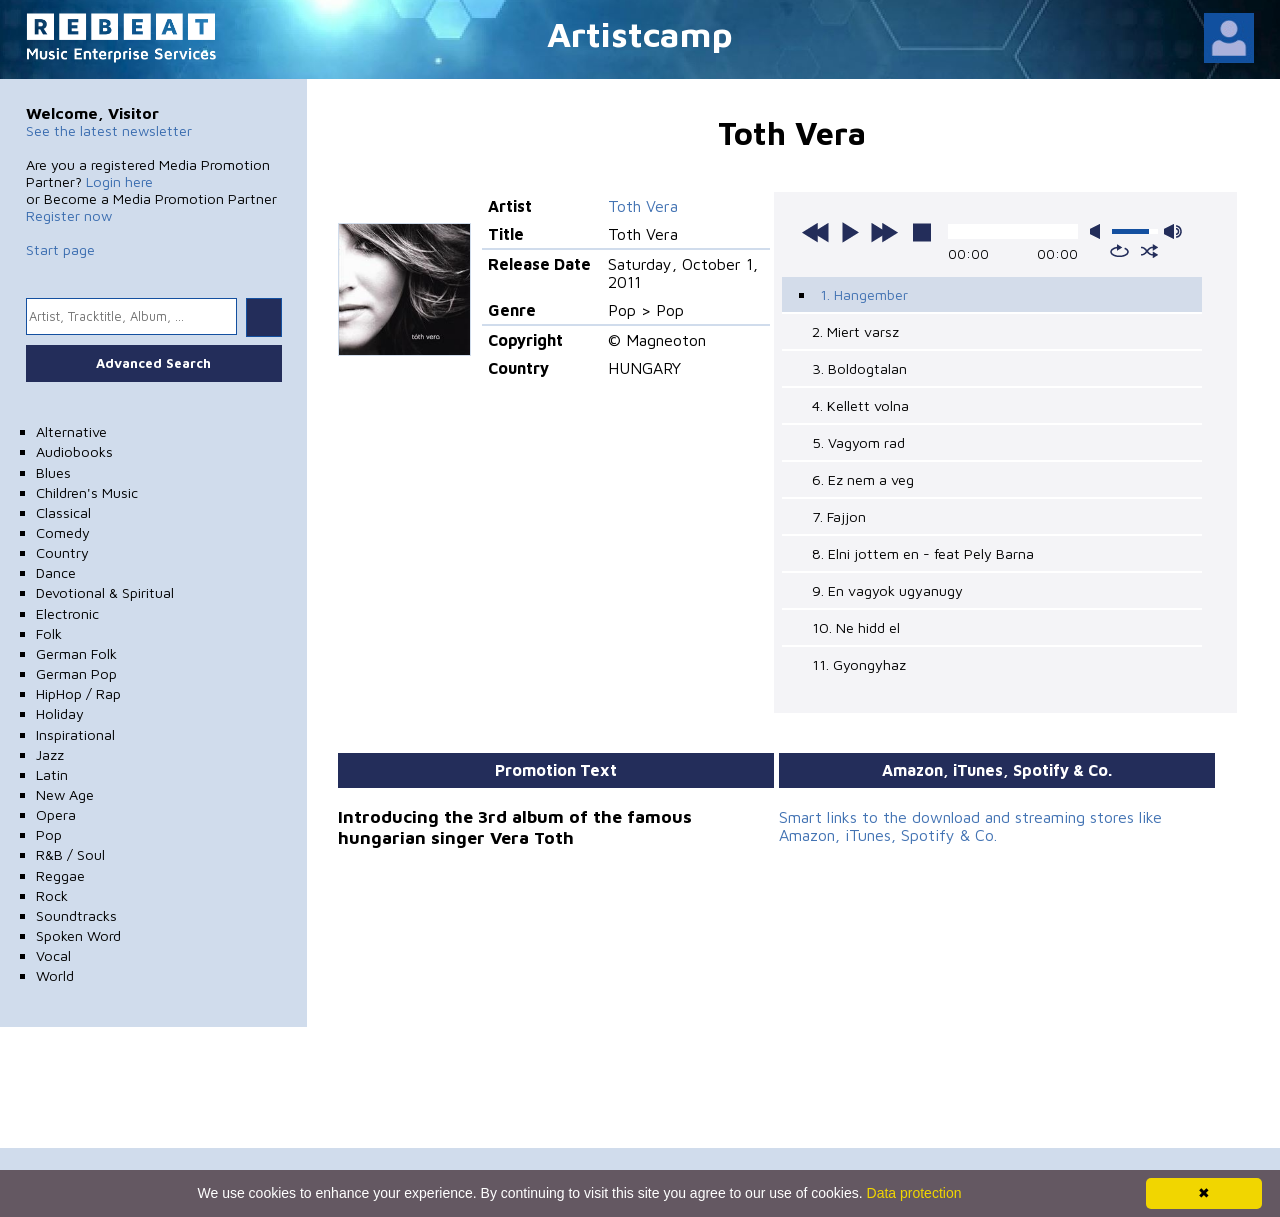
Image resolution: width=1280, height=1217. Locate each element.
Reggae (60, 875)
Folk (49, 633)
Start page (60, 249)
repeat (1119, 251)
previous (816, 232)
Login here (119, 181)
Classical (63, 512)
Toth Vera (643, 206)
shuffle (1149, 251)
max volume (1173, 231)
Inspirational (75, 734)
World (55, 975)
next (884, 232)
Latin (52, 774)
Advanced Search (153, 363)
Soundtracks (76, 915)
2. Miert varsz (855, 331)
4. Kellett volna (860, 405)
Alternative (71, 431)
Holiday (60, 713)
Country (62, 552)
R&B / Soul (70, 854)
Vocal (53, 955)
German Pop (76, 673)
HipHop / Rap (78, 693)
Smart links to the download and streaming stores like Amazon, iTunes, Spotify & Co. (970, 826)
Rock (52, 895)
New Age (65, 794)
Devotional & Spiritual (105, 592)
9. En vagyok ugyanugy (887, 590)
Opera (56, 814)
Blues (53, 472)
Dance (56, 572)
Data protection (914, 1193)
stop (922, 232)
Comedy (63, 532)
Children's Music (87, 492)
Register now (69, 215)
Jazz (50, 754)
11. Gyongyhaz (859, 664)
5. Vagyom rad (858, 442)
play (850, 232)
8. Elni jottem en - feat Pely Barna (923, 553)
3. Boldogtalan (859, 368)
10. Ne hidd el (856, 627)
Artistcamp (640, 33)
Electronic (67, 613)
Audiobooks (74, 451)
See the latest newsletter (109, 130)
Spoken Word (78, 935)
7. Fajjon (839, 516)
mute (1099, 231)
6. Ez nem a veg (863, 479)
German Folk (76, 653)
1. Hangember (864, 294)
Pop (49, 834)
